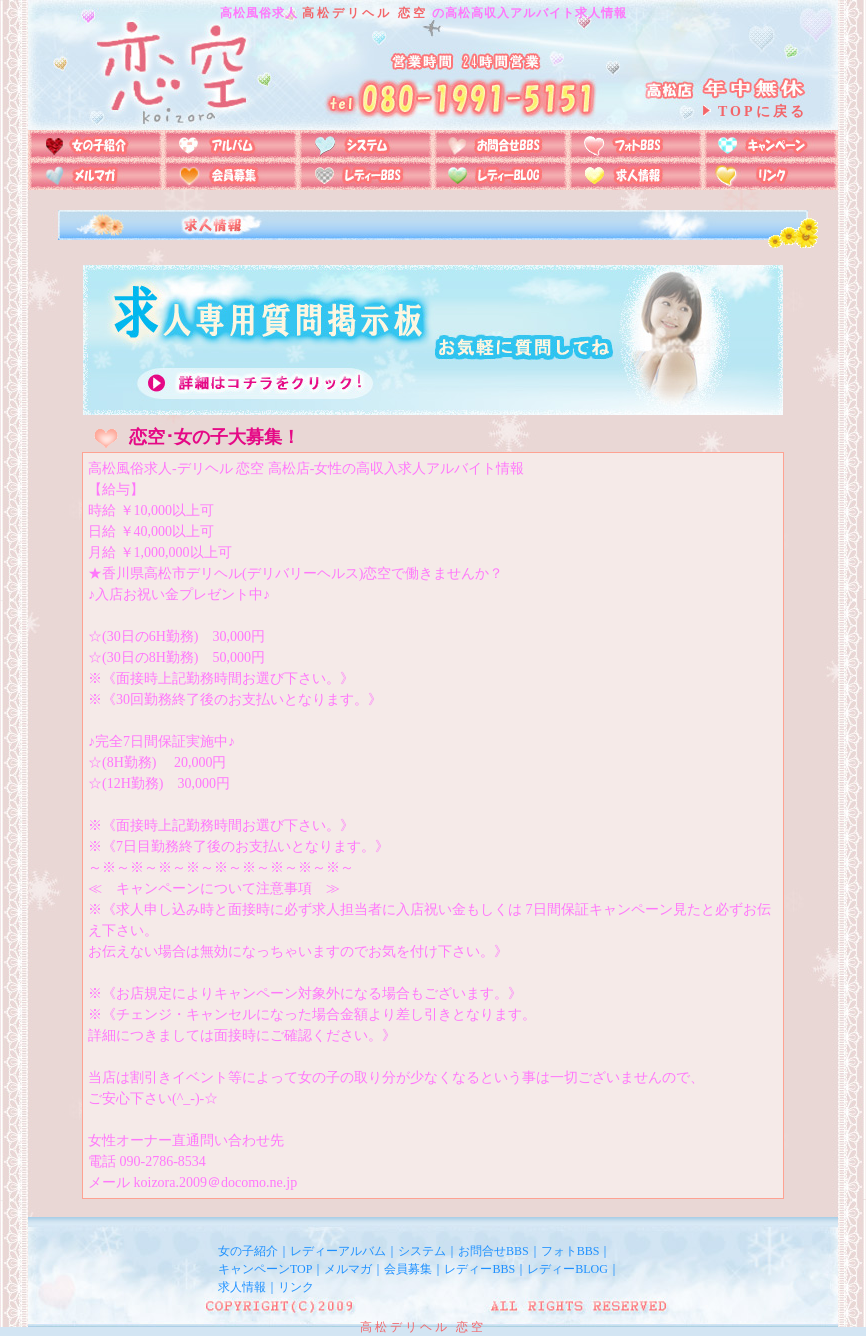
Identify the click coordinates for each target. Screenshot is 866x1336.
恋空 (471, 1327)
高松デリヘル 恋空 (365, 13)
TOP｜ (307, 1269)
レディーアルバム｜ (344, 1251)
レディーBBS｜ (485, 1269)
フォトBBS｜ (576, 1251)
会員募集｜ (414, 1269)
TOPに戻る (762, 111)
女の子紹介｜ (254, 1251)
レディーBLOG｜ (573, 1269)
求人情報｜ (248, 1287)
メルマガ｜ (354, 1269)
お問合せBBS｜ (499, 1251)
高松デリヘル (405, 1327)
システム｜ (428, 1251)
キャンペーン (254, 1269)
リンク (296, 1287)
